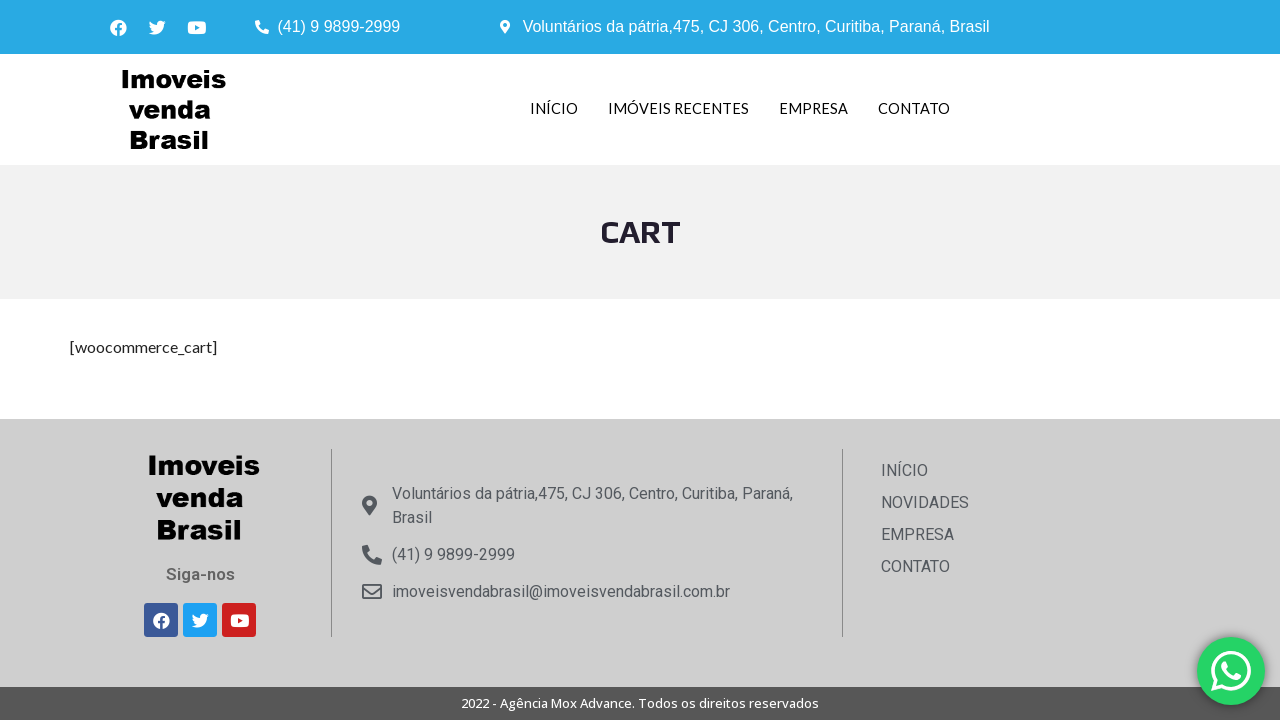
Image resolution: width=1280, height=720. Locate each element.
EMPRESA (814, 109)
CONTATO (915, 109)
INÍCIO (553, 109)
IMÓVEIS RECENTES (678, 109)
